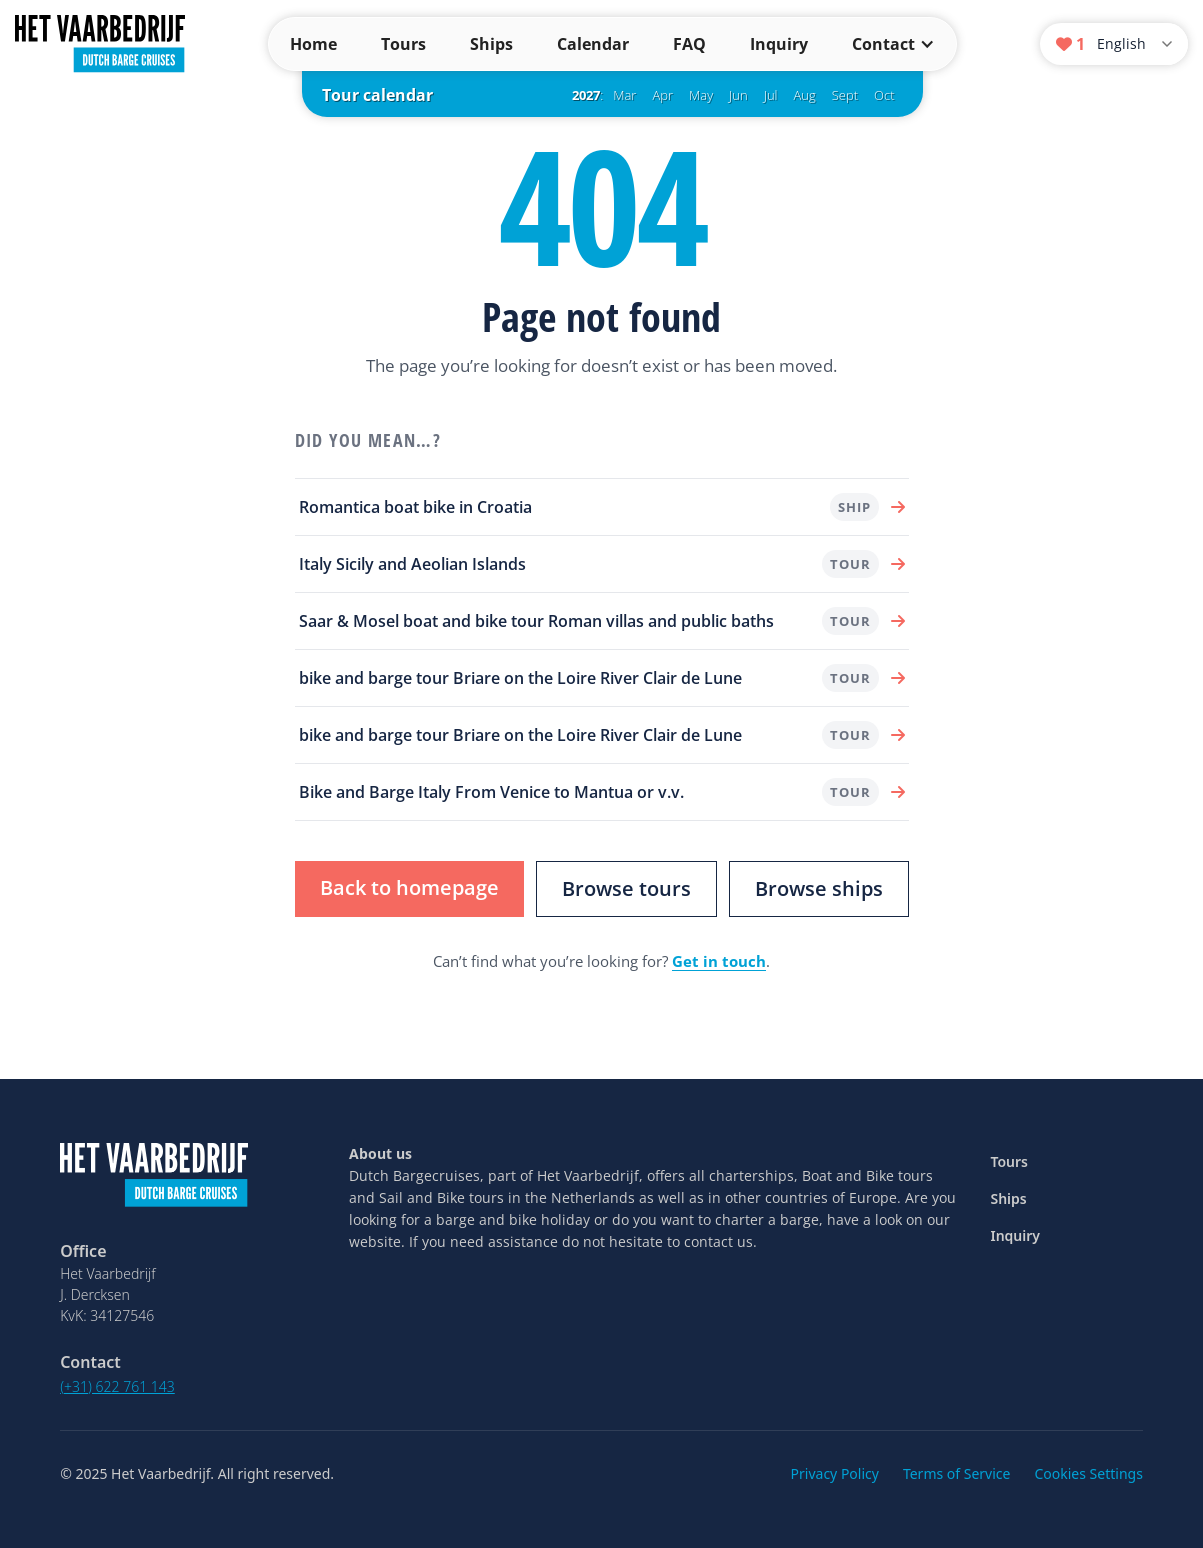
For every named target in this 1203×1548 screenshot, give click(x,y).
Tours (403, 44)
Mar (624, 95)
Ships (491, 44)
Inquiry (779, 44)
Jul (771, 95)
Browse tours (626, 888)
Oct (884, 95)
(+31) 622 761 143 (117, 1386)
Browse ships (819, 888)
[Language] (1136, 44)
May (701, 95)
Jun (738, 95)
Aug (805, 95)
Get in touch (719, 961)
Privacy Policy (835, 1473)
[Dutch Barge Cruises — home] (100, 42)
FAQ (689, 44)
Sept (845, 95)
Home (313, 44)
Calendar (593, 44)
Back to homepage (409, 887)
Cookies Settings (1088, 1473)
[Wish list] (1070, 44)
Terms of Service (957, 1473)
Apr (662, 95)
